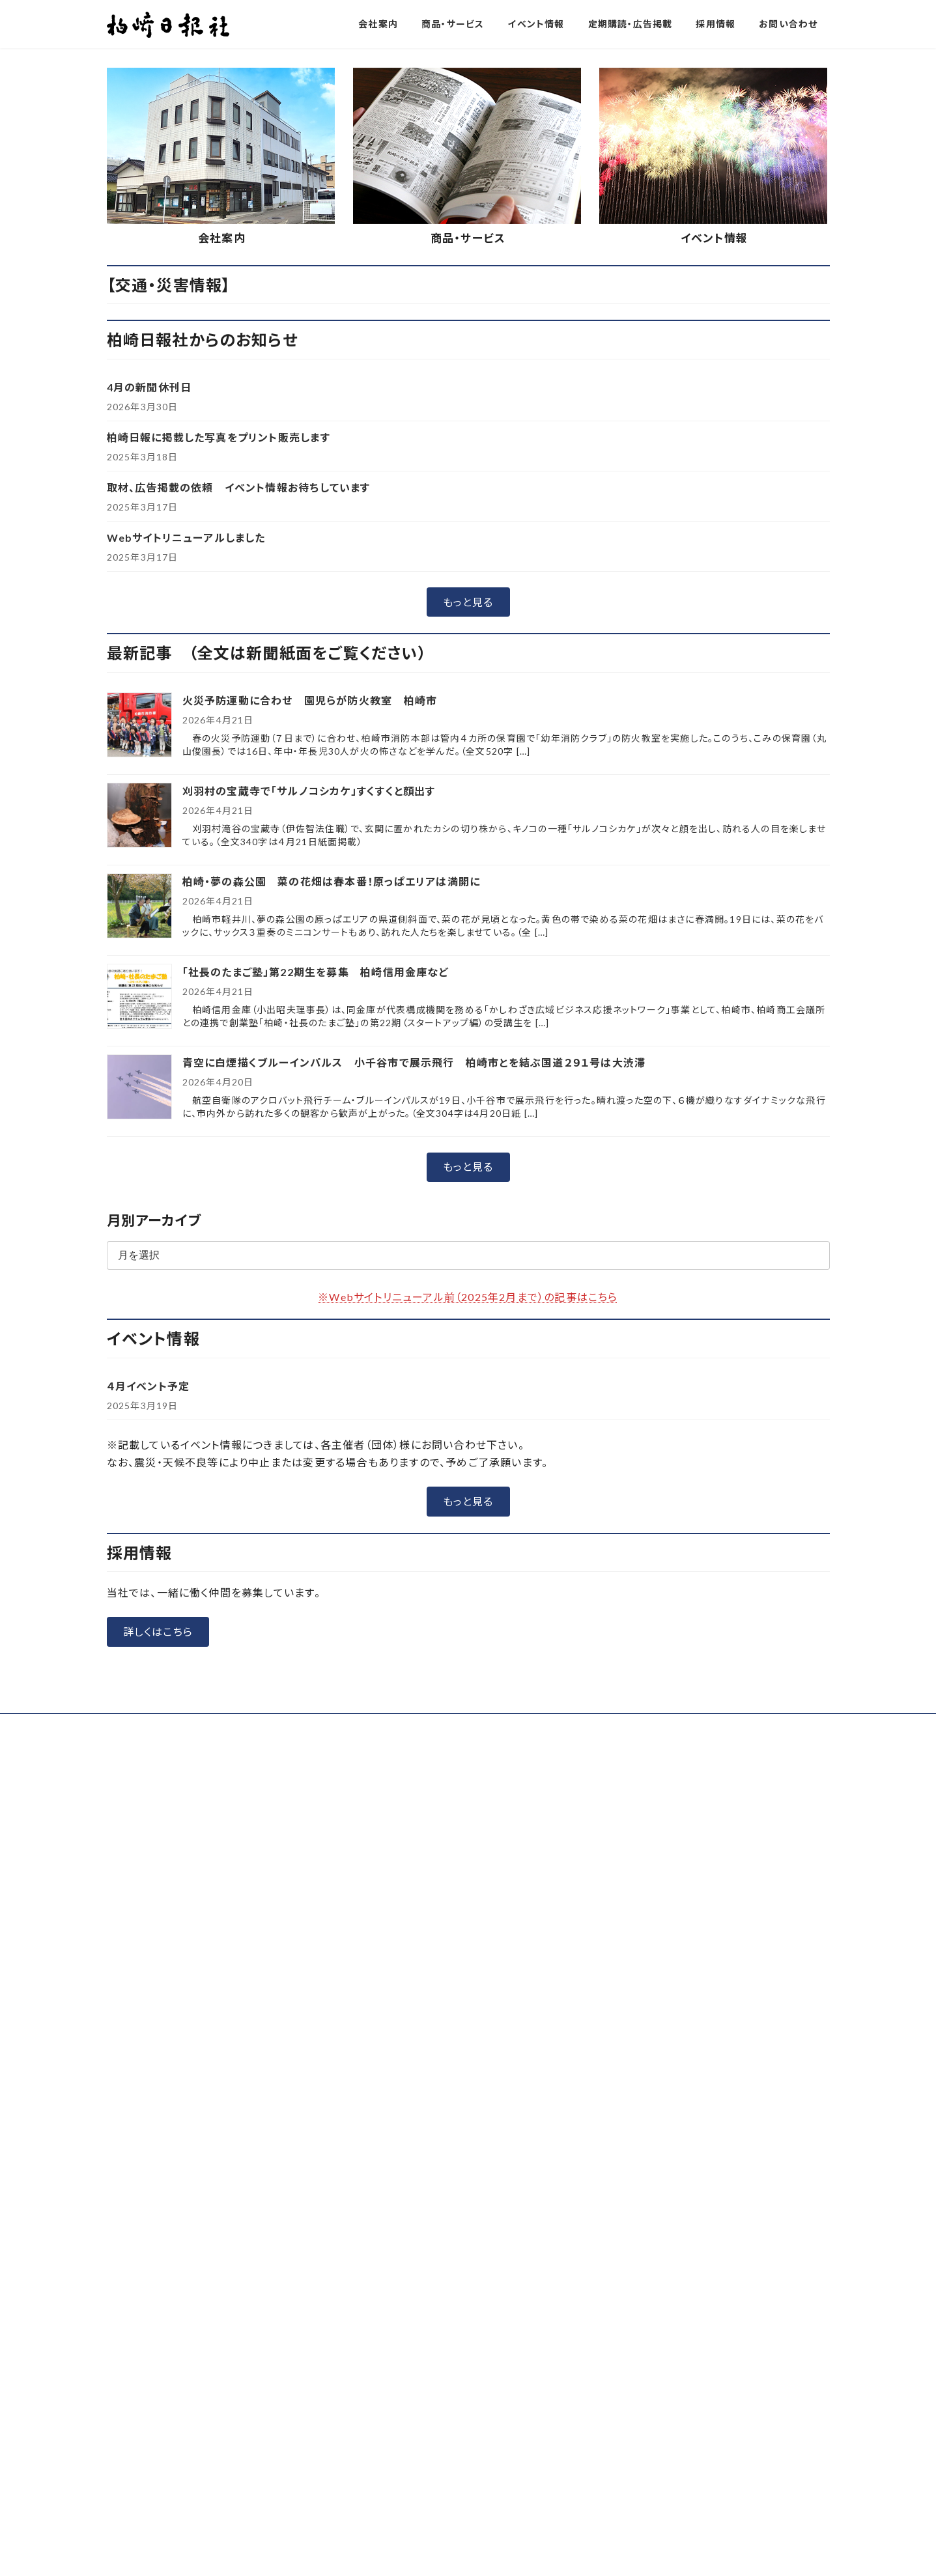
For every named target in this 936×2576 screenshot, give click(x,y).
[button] (419, 335)
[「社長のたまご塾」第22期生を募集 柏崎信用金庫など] (139, 1292)
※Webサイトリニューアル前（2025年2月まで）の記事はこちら (467, 1592)
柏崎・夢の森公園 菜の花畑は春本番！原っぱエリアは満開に (331, 1177)
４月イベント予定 (148, 1681)
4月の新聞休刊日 (149, 683)
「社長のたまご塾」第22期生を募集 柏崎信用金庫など (315, 1267)
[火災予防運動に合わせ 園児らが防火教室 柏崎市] (139, 1021)
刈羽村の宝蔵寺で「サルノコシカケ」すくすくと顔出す (309, 1086)
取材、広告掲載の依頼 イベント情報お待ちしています (239, 783)
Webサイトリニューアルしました (186, 833)
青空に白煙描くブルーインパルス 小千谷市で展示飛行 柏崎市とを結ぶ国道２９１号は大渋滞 (414, 1358)
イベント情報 (714, 533)
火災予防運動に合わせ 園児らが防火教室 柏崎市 (310, 996)
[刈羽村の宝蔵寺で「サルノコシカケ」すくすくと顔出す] (139, 1111)
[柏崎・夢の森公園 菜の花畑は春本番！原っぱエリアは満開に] (139, 1202)
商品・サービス (468, 533)
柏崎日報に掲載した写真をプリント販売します (218, 733)
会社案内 (222, 533)
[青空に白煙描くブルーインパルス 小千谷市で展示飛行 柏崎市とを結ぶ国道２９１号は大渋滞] (139, 1383)
